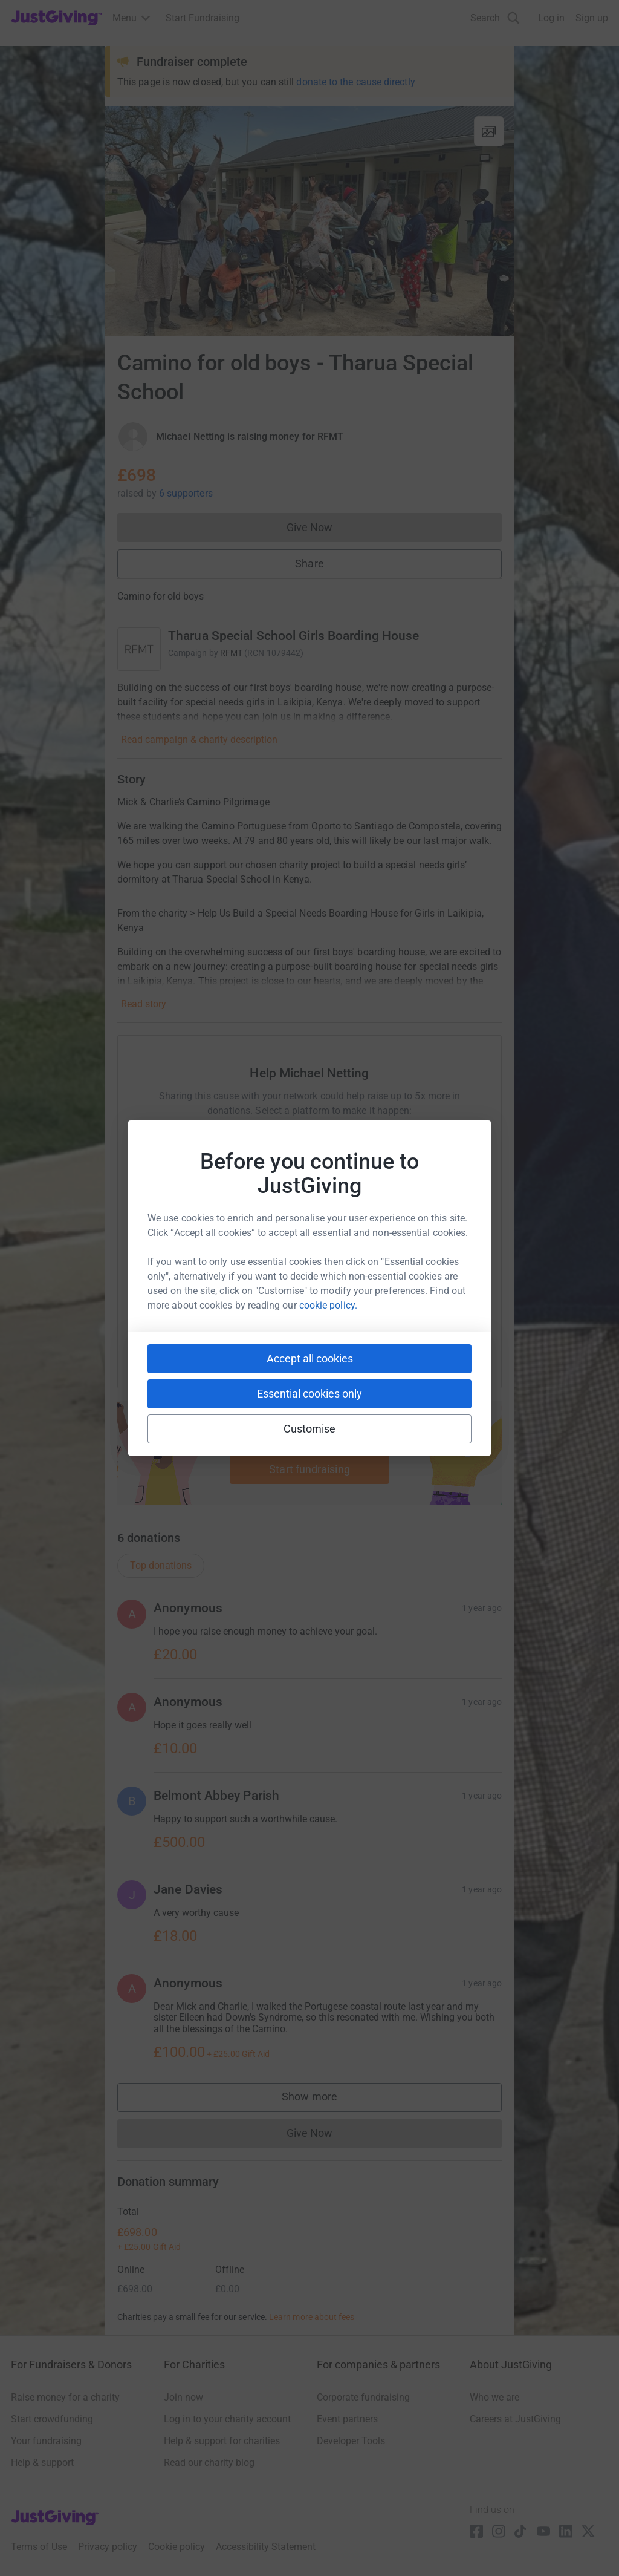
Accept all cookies (310, 1358)
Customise (310, 1428)
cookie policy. (328, 1305)
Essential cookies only (309, 1393)
